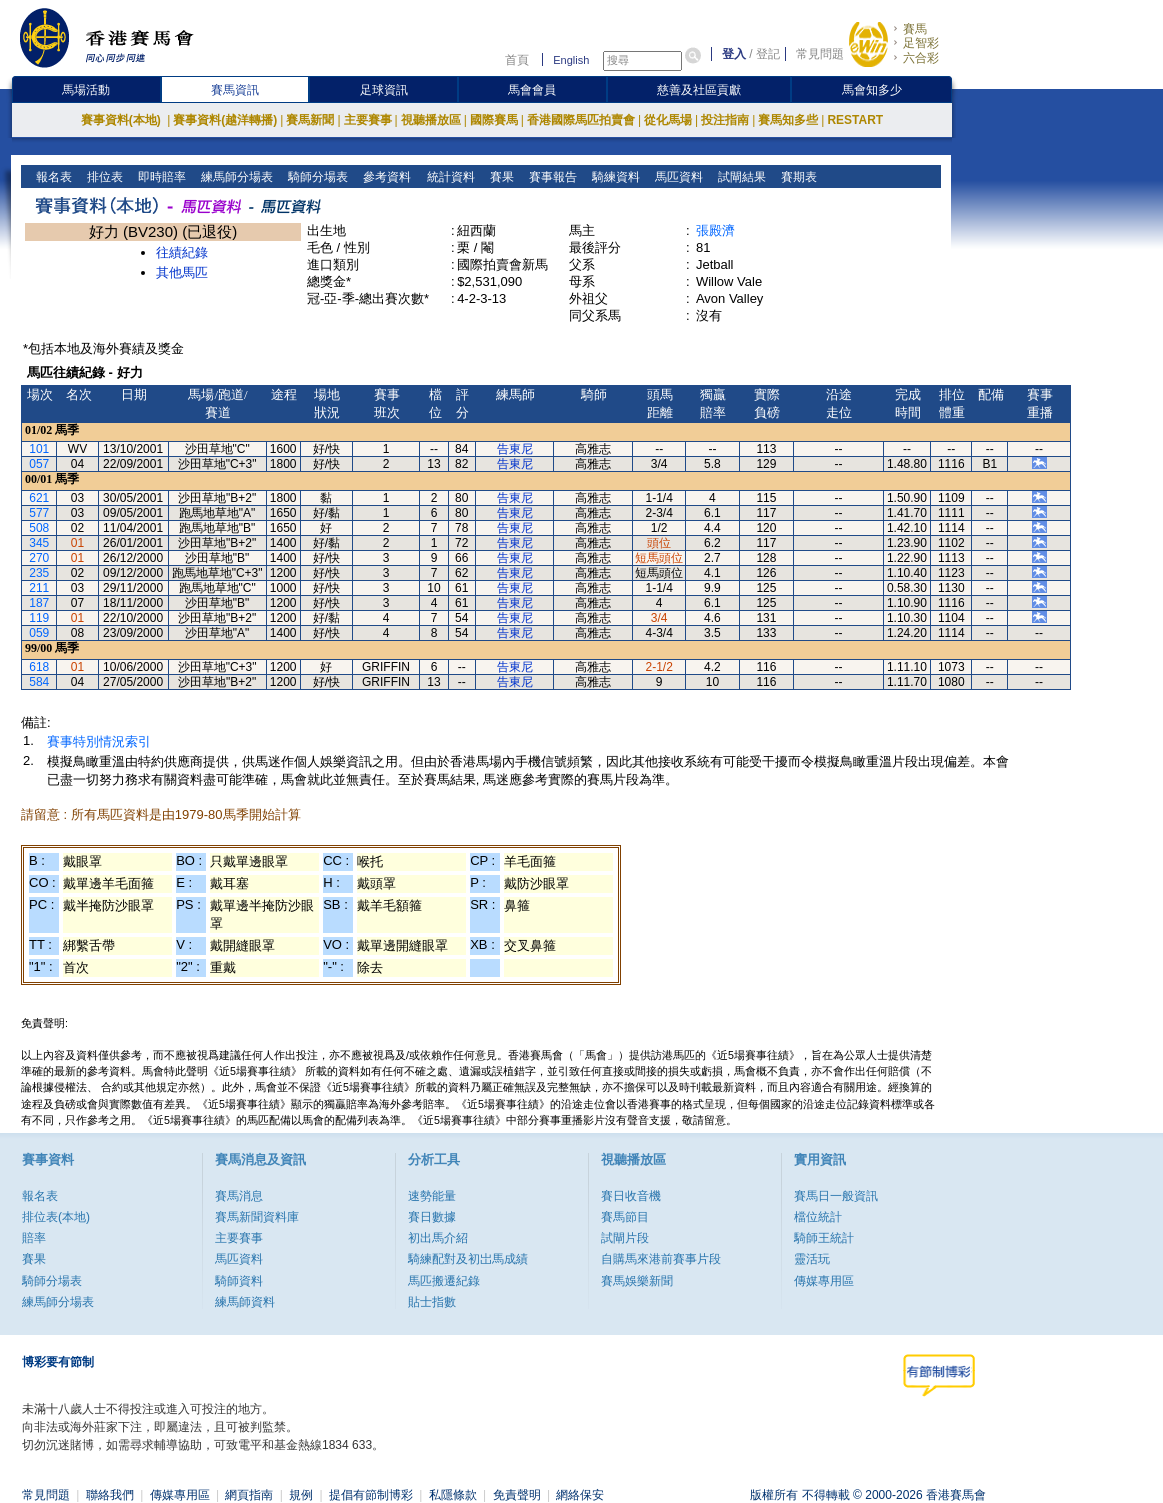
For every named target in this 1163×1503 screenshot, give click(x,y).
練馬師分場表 (235, 177)
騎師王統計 (824, 1238)
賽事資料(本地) (122, 120)
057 (39, 464)
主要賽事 (368, 120)
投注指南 (725, 120)
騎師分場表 (316, 177)
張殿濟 (715, 230)
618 (39, 667)
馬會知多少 (872, 90)
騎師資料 (239, 1281)
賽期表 (796, 177)
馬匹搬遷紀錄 (444, 1281)
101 (39, 449)
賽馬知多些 (788, 120)
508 (39, 528)
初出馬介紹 (438, 1238)
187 (39, 603)
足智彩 (921, 43)
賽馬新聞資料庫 (257, 1217)
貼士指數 (432, 1302)
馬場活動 (86, 90)
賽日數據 (432, 1217)
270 (39, 558)
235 (39, 573)
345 (39, 543)
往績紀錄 (182, 252)
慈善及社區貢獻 (699, 90)
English (571, 60)
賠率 (34, 1238)
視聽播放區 (431, 120)
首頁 (517, 60)
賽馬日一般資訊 (836, 1196)
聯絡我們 (110, 1495)
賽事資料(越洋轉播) (225, 120)
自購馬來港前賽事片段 (661, 1259)
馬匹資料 (676, 177)
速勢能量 (432, 1196)
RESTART (855, 120)
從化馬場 (668, 120)
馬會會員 (532, 90)
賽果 (499, 177)
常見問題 (820, 54)
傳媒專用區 (824, 1281)
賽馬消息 (239, 1196)
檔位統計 (818, 1217)
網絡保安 (580, 1495)
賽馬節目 (625, 1217)
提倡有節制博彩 (371, 1495)
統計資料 (448, 177)
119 (39, 618)
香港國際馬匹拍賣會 (581, 120)
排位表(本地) (56, 1217)
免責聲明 (517, 1495)
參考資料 (385, 177)
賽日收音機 (631, 1196)
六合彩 (921, 58)
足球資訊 (384, 90)
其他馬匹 (182, 272)
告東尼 (515, 449)
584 (39, 682)
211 (39, 588)
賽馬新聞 (310, 120)
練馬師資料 (245, 1302)
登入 (734, 54)
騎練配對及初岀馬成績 (468, 1259)
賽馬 (915, 29)
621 (39, 498)
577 (39, 513)
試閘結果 (739, 177)
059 (39, 633)
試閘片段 (625, 1238)
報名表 (52, 177)
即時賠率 (160, 177)
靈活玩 (812, 1259)
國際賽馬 (494, 120)
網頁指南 (249, 1495)
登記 (768, 54)
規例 (301, 1495)
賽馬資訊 (235, 90)
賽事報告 (550, 177)
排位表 (103, 177)
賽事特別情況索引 (99, 741)
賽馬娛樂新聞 (637, 1281)
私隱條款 (453, 1495)
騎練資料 (613, 177)
